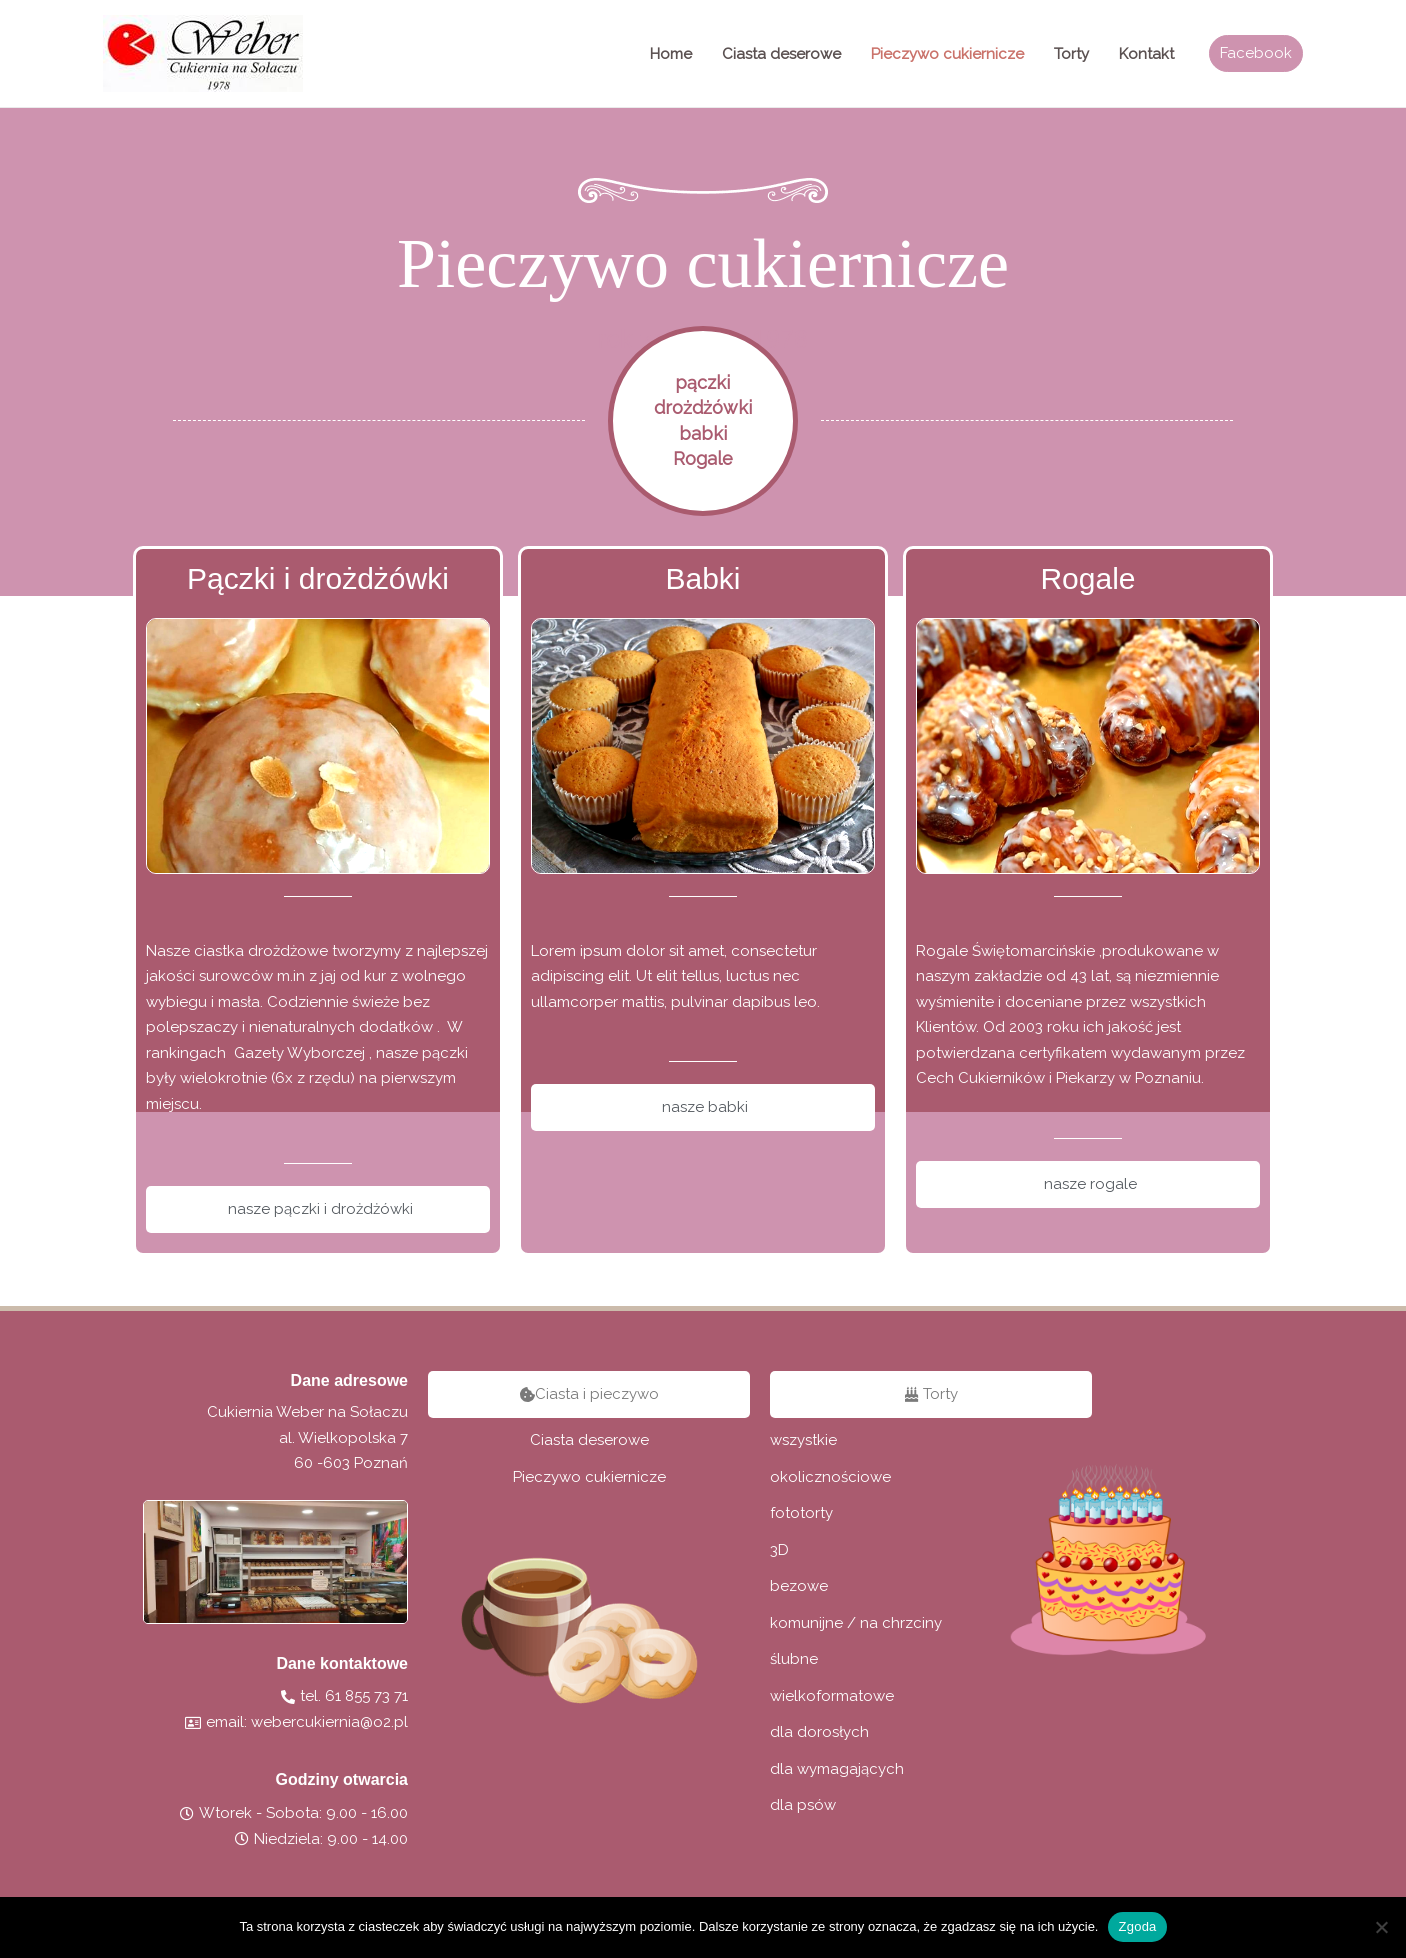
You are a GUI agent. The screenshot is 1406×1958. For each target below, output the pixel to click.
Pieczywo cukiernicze (947, 54)
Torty (1071, 54)
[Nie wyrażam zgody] (1381, 1927)
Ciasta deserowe (781, 54)
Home (671, 54)
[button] (1256, 53)
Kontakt (1146, 54)
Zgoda (1137, 1926)
